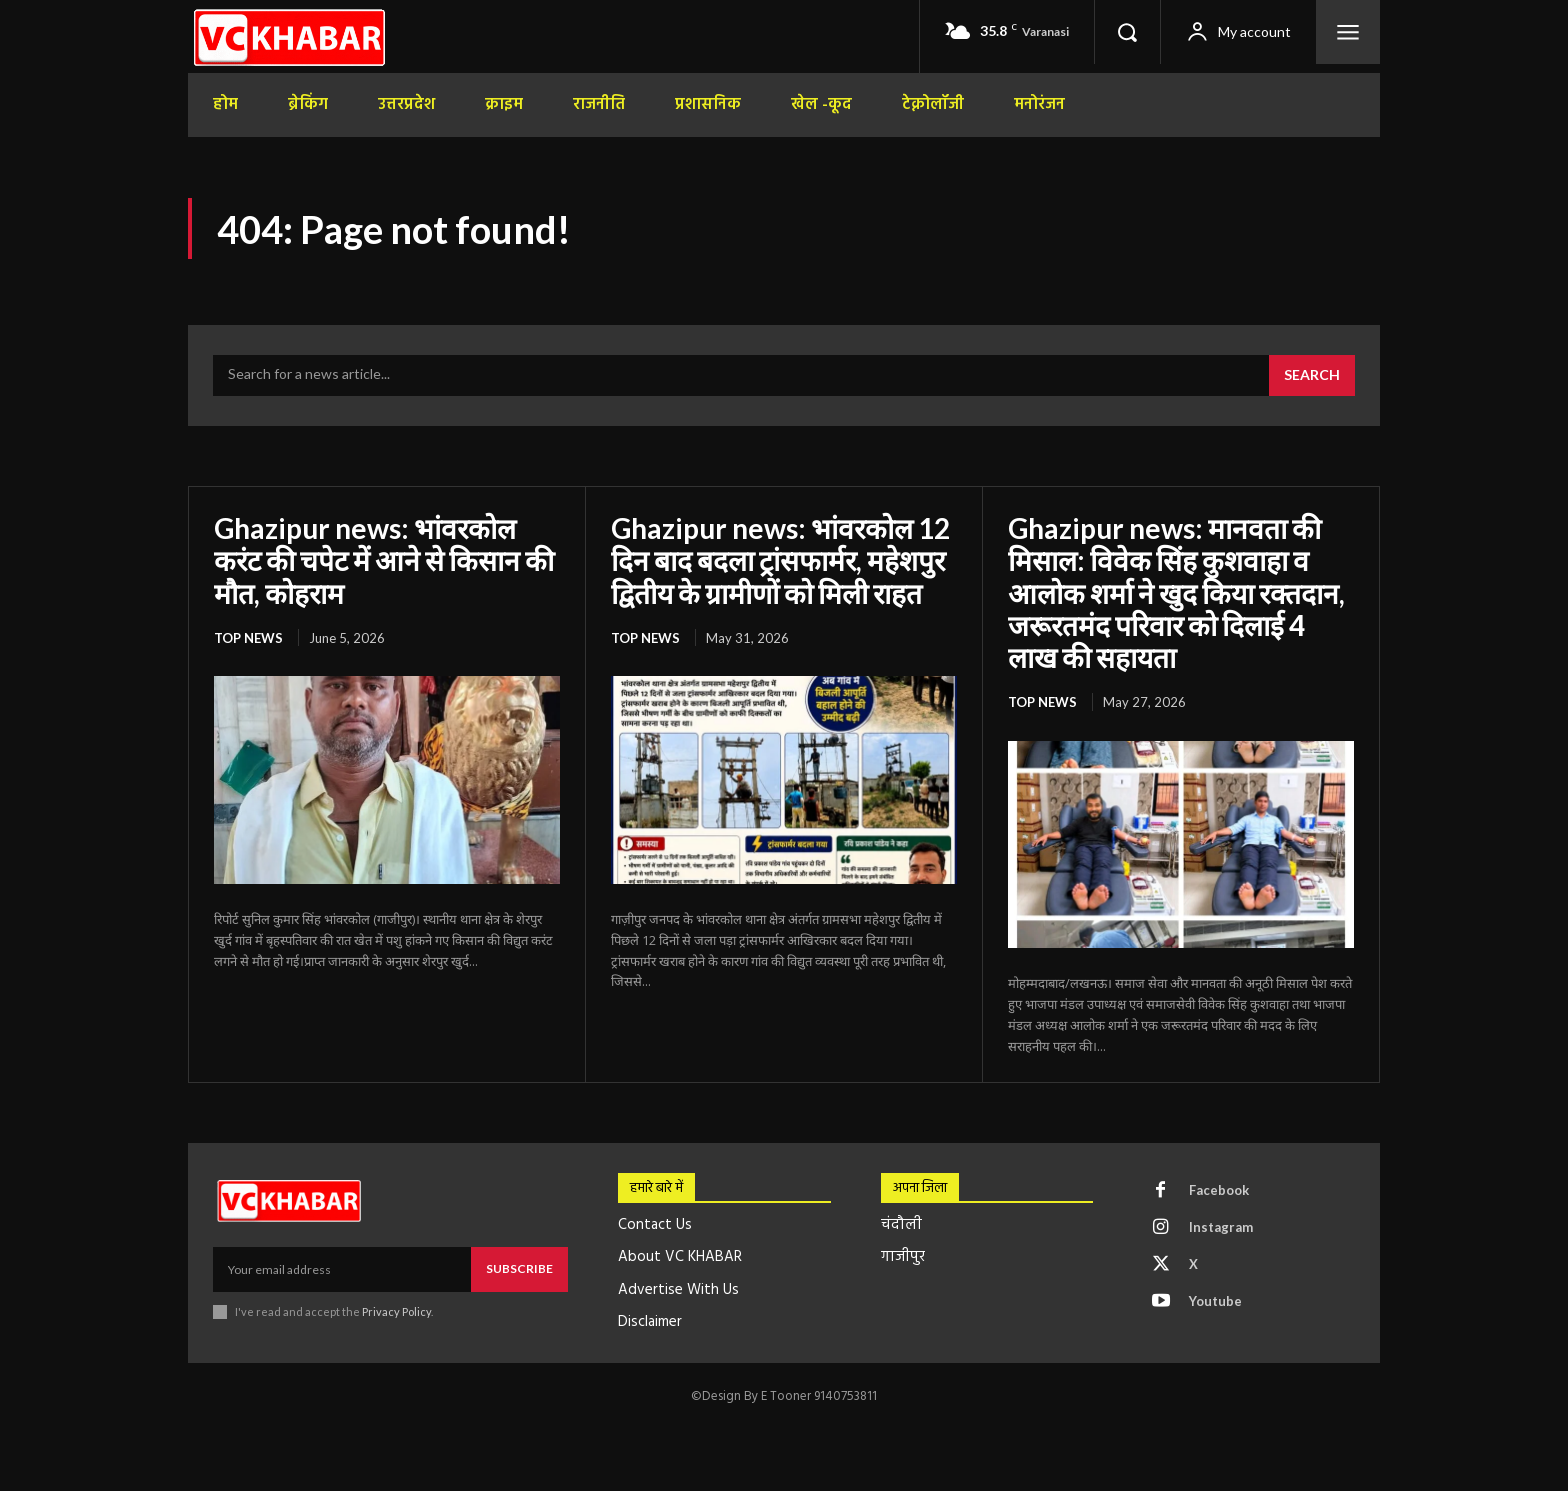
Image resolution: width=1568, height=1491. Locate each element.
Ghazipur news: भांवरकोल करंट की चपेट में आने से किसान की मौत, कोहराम (384, 560)
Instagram (1221, 1227)
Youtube (1215, 1301)
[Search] (1312, 376)
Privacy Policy (396, 1311)
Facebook (1219, 1190)
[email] (342, 1269)
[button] (1127, 32)
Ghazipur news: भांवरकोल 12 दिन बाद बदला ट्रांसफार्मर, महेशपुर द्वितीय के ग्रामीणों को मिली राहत (780, 560)
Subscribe (519, 1268)
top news (248, 638)
